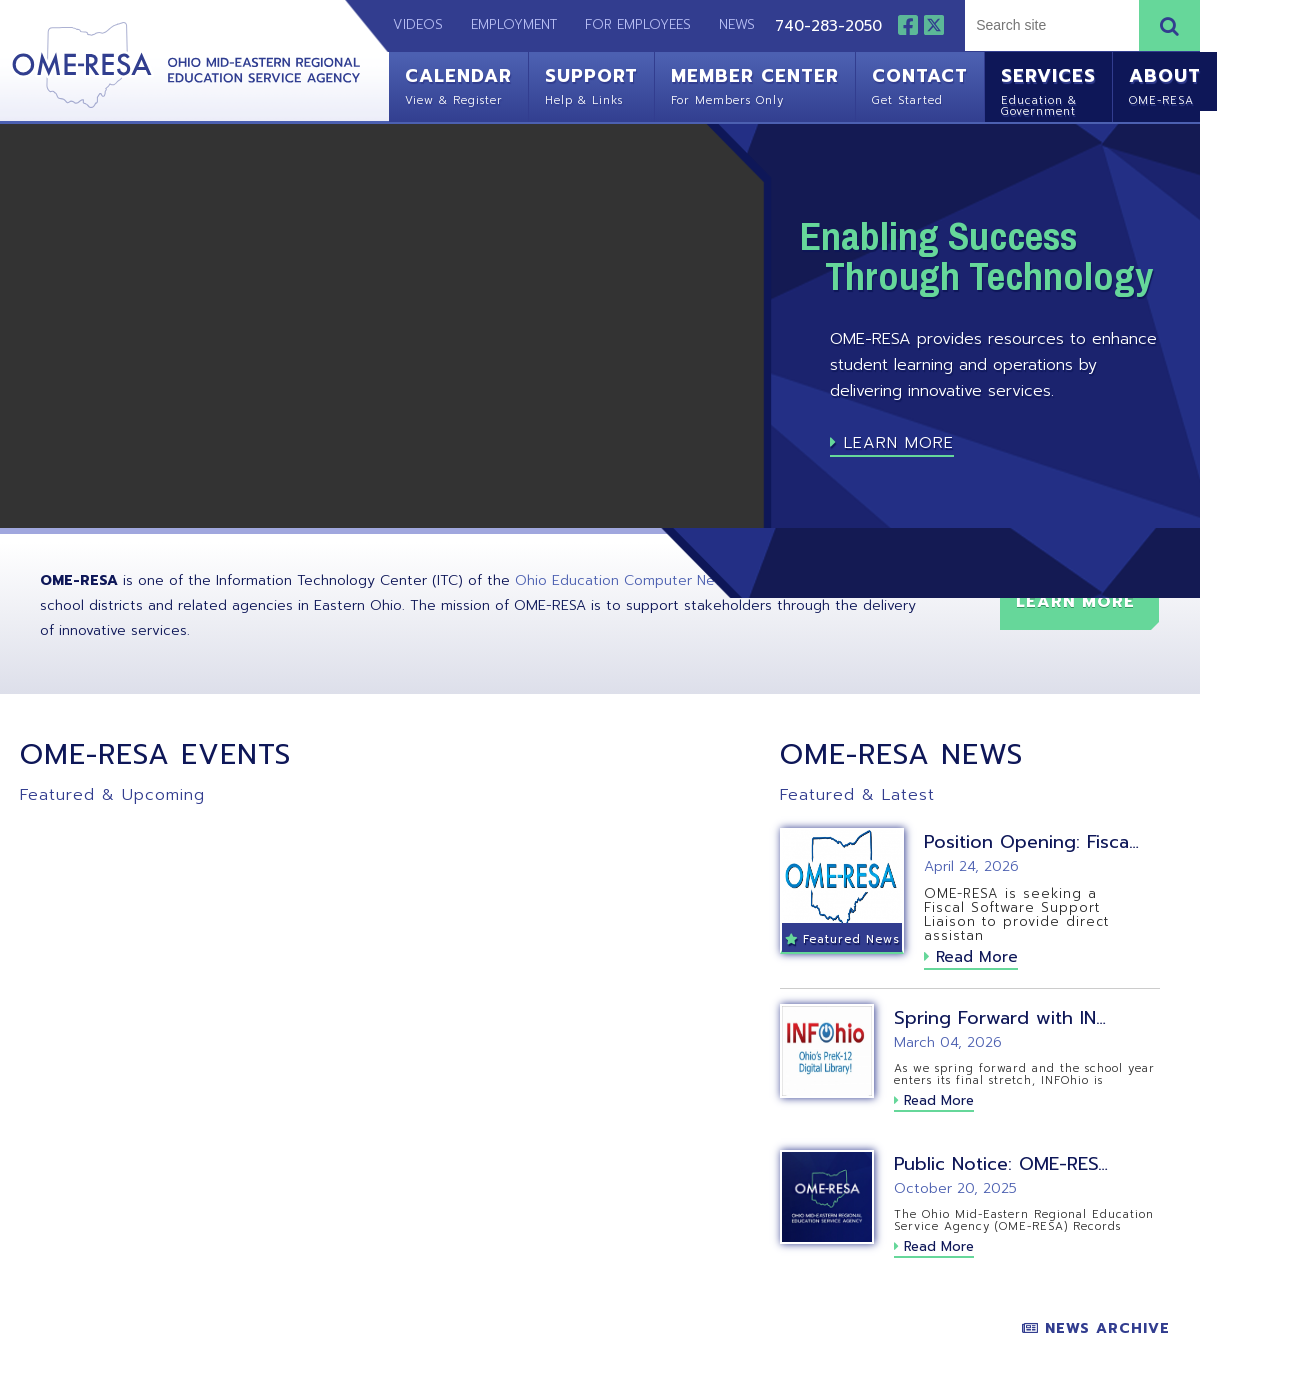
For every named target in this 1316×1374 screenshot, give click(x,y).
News (737, 24)
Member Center (755, 84)
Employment (514, 24)
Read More (971, 957)
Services (1048, 89)
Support (591, 84)
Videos (408, 24)
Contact (920, 84)
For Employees (638, 24)
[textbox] (1049, 25)
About (1165, 84)
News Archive (1096, 1328)
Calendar (458, 84)
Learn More (892, 443)
